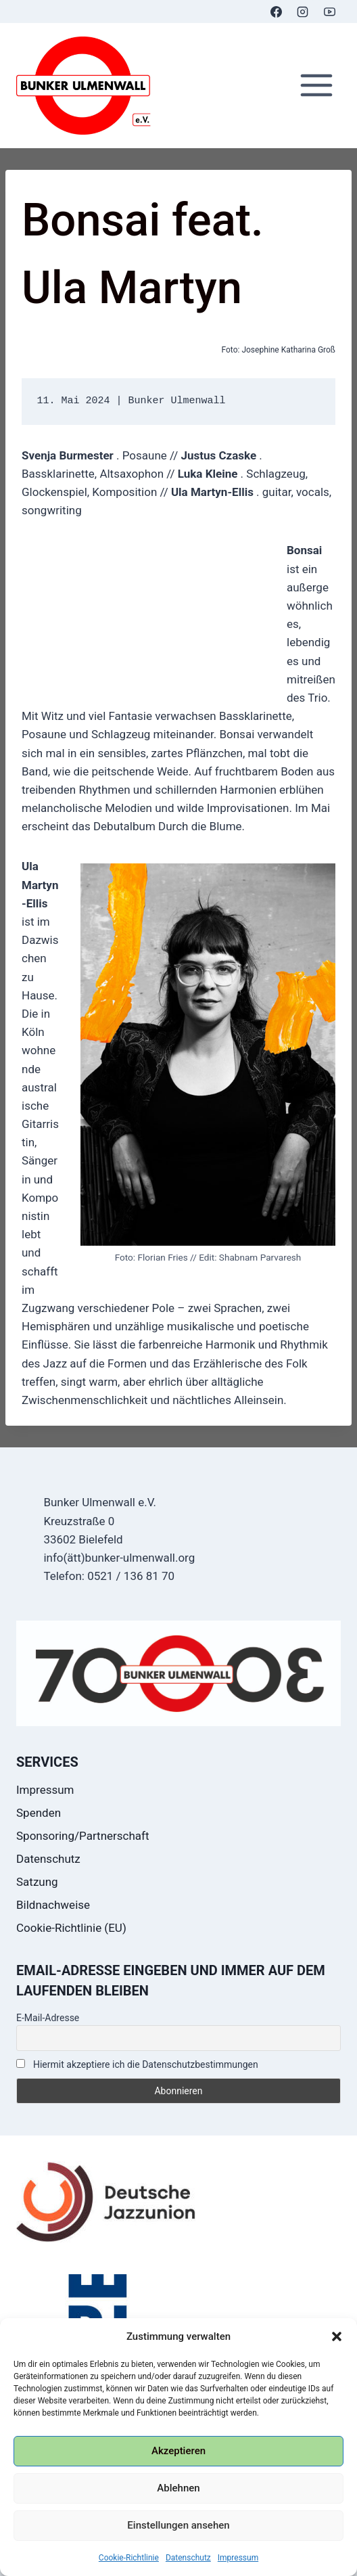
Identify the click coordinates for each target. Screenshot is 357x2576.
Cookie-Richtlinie (129, 2557)
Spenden (38, 1813)
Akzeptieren (178, 2451)
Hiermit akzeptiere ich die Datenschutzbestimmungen (137, 2064)
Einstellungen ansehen (178, 2525)
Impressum (238, 2557)
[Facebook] (276, 11)
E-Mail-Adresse (47, 2017)
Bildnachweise (53, 1905)
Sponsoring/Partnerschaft (82, 1836)
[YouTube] (329, 11)
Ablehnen (178, 2488)
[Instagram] (302, 11)
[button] (336, 2336)
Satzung (37, 1882)
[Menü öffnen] (316, 85)
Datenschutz (188, 2557)
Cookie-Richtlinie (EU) (71, 1928)
